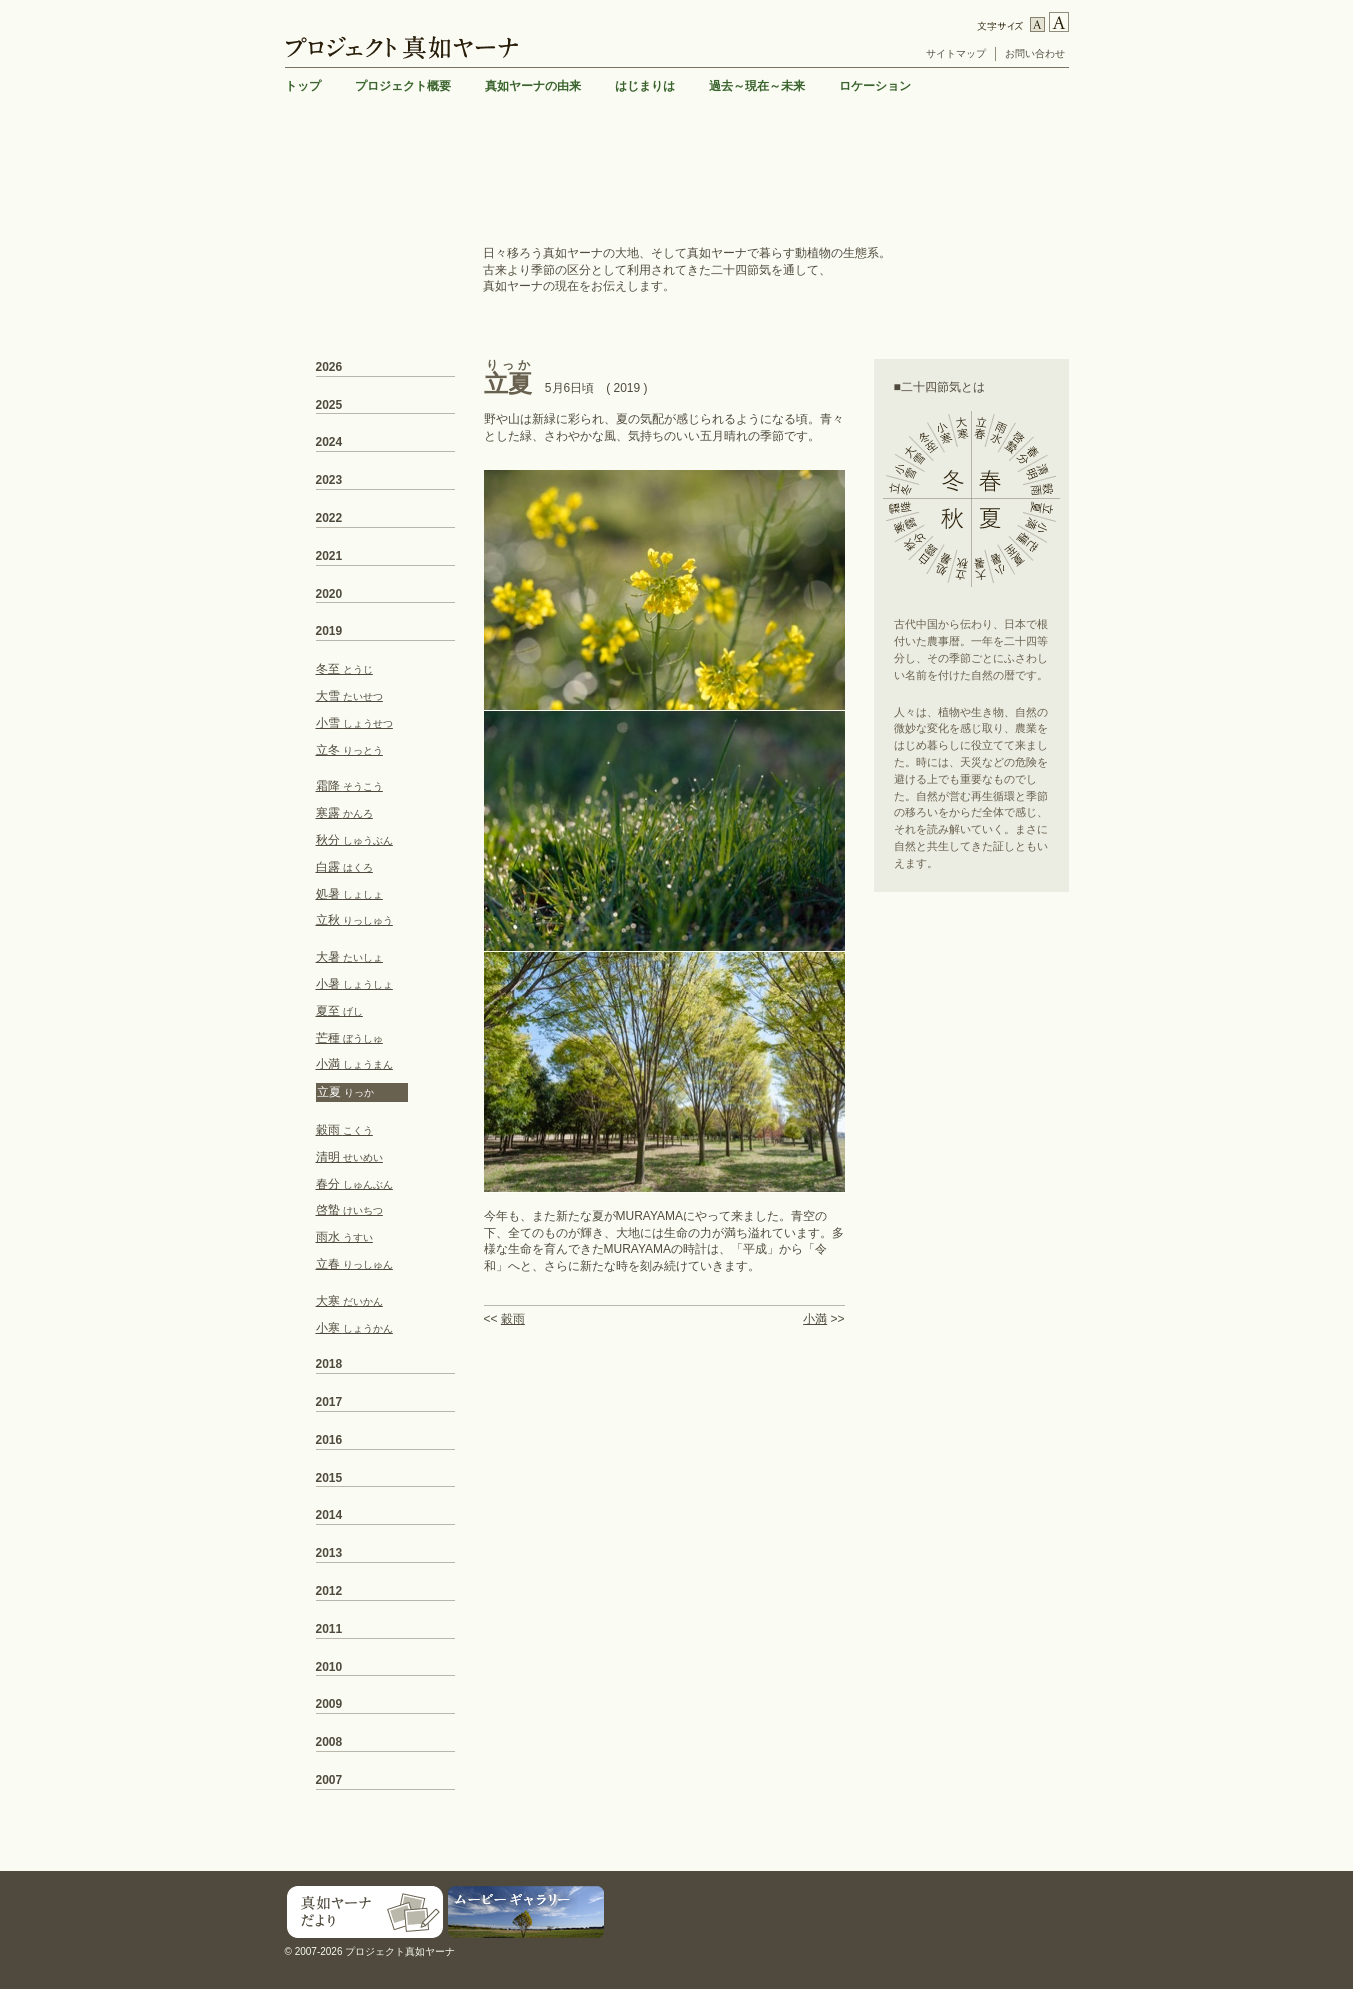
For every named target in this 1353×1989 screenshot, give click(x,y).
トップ (303, 86)
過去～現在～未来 (757, 86)
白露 (344, 867)
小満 (815, 1319)
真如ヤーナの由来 (533, 86)
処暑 (349, 894)
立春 (354, 1264)
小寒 (354, 1328)
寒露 (344, 813)
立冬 (349, 750)
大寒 (349, 1301)
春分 (354, 1184)
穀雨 (513, 1319)
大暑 (349, 957)
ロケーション (875, 86)
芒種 (349, 1038)
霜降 (349, 786)
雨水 (344, 1237)
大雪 (349, 696)
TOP (1053, 1856)
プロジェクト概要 (403, 86)
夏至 (339, 1011)
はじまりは (645, 86)
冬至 (344, 669)
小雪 (354, 723)
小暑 (354, 984)
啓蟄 (349, 1210)
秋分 (354, 840)
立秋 (354, 920)
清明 (349, 1157)
